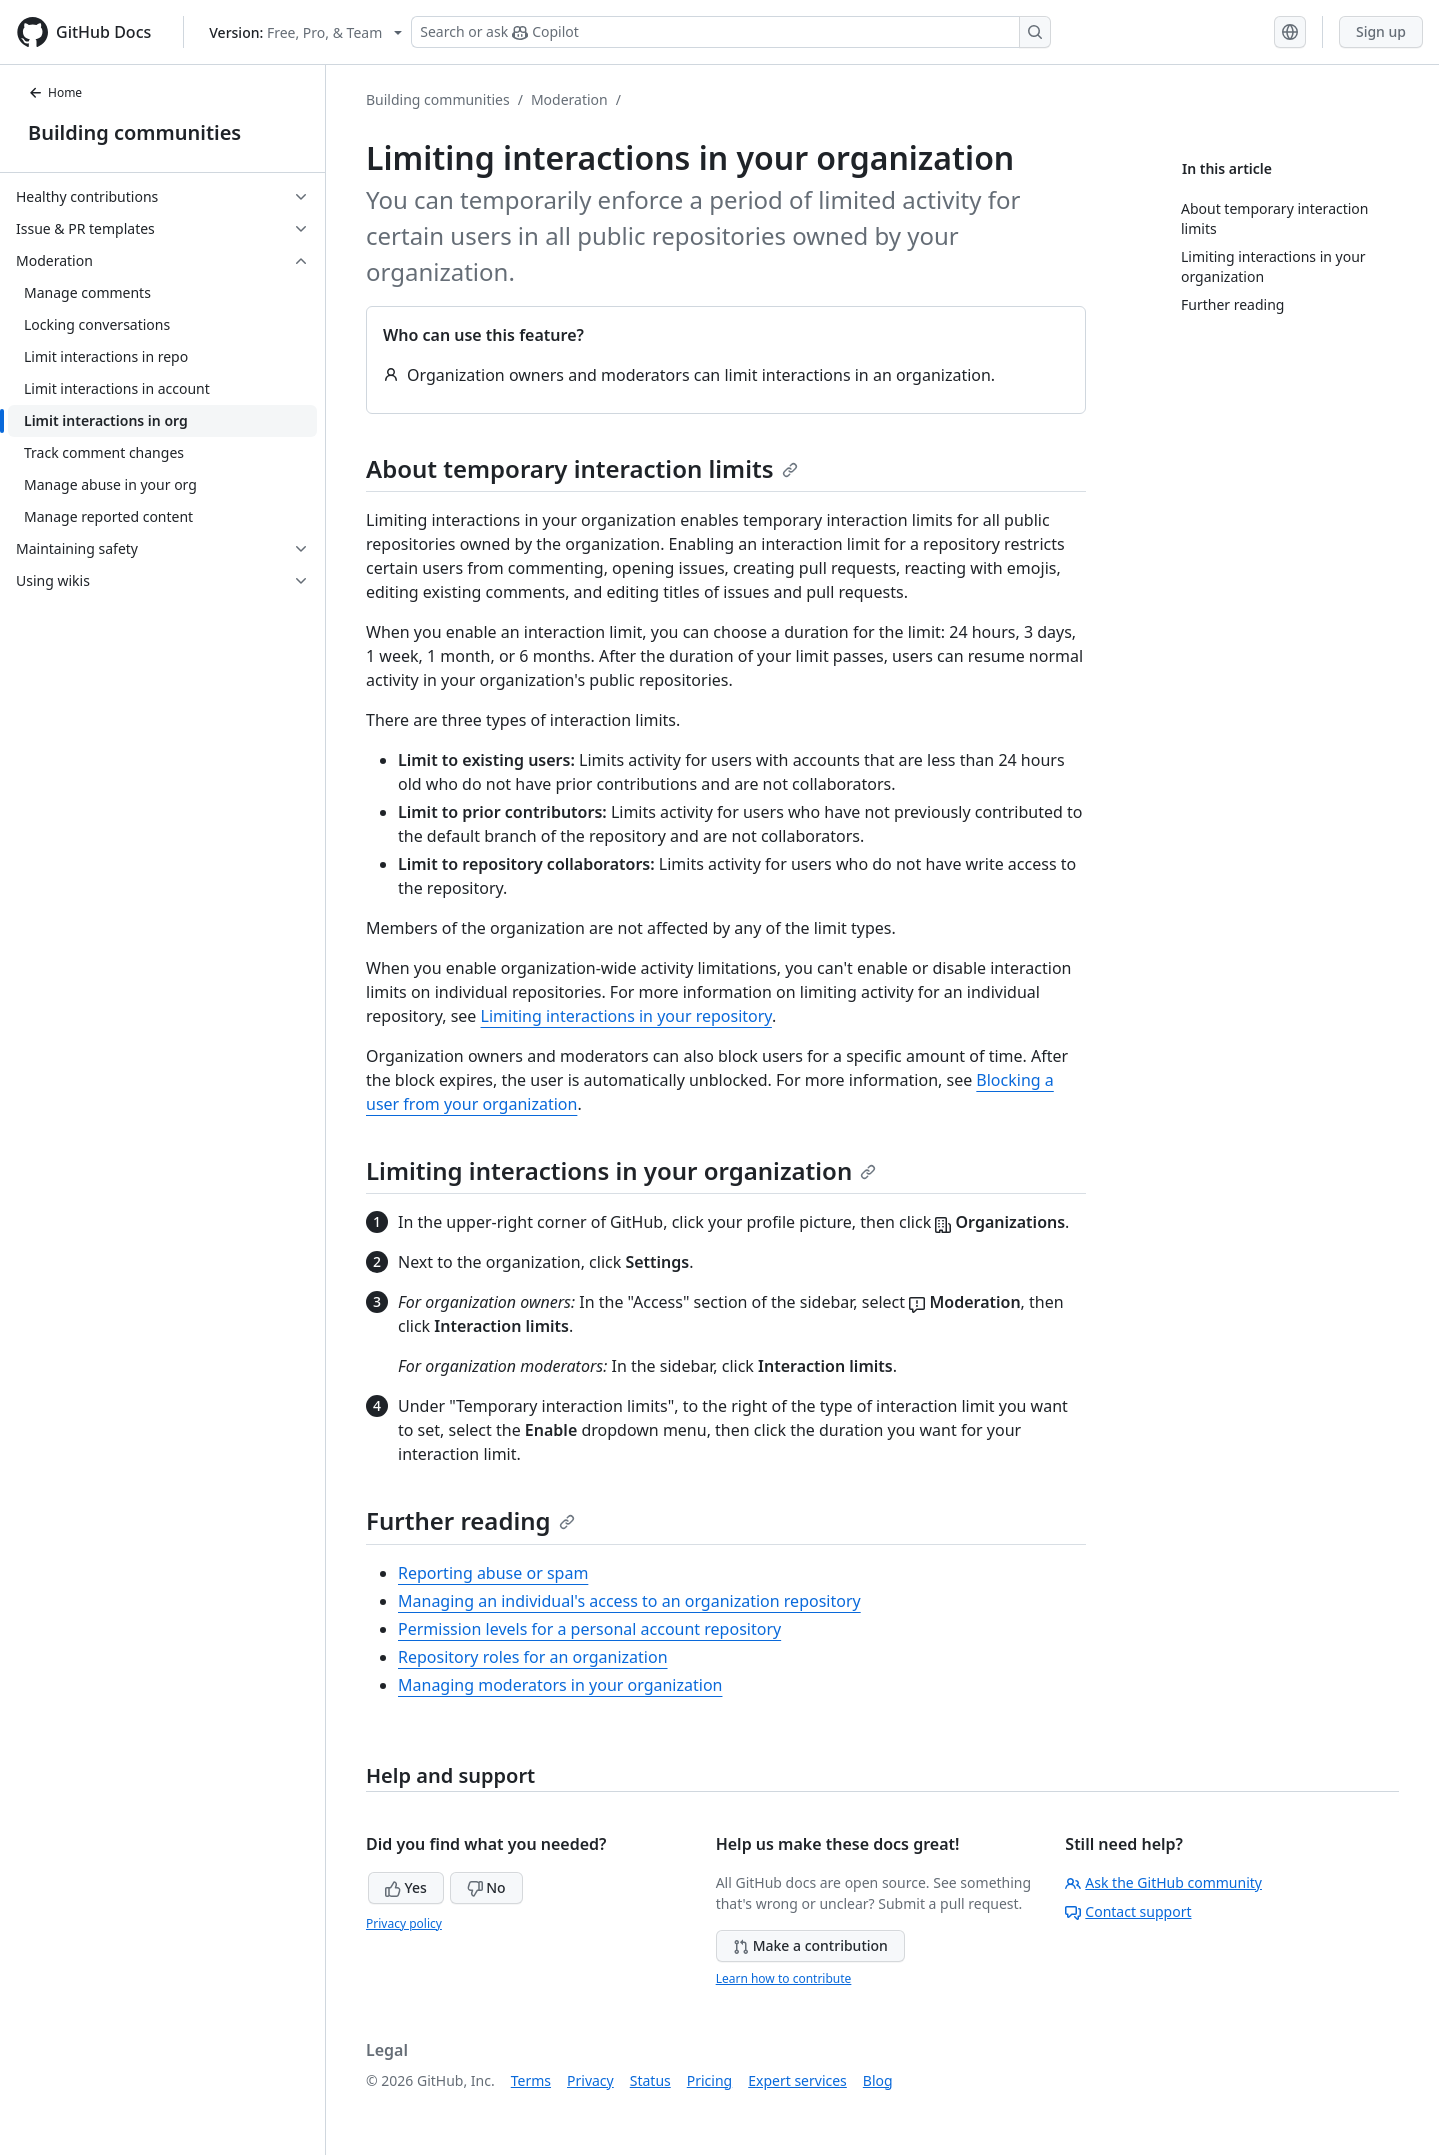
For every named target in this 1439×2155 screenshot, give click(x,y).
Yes (406, 1887)
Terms (531, 2080)
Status (650, 2080)
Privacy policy (404, 1923)
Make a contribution (810, 1945)
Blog (878, 2080)
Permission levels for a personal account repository (589, 1629)
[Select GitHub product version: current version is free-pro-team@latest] (305, 32)
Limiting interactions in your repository (626, 1016)
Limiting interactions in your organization (621, 1170)
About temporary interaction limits (582, 468)
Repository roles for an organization (533, 1657)
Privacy (590, 2080)
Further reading (470, 1520)
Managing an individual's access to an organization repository (629, 1601)
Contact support (1128, 1911)
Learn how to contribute (784, 1978)
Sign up (1381, 31)
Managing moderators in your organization (560, 1685)
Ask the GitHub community (1163, 1882)
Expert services (797, 2080)
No (486, 1887)
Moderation (569, 99)
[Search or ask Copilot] (731, 32)
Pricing (709, 2080)
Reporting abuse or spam (493, 1573)
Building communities (134, 132)
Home (55, 92)
